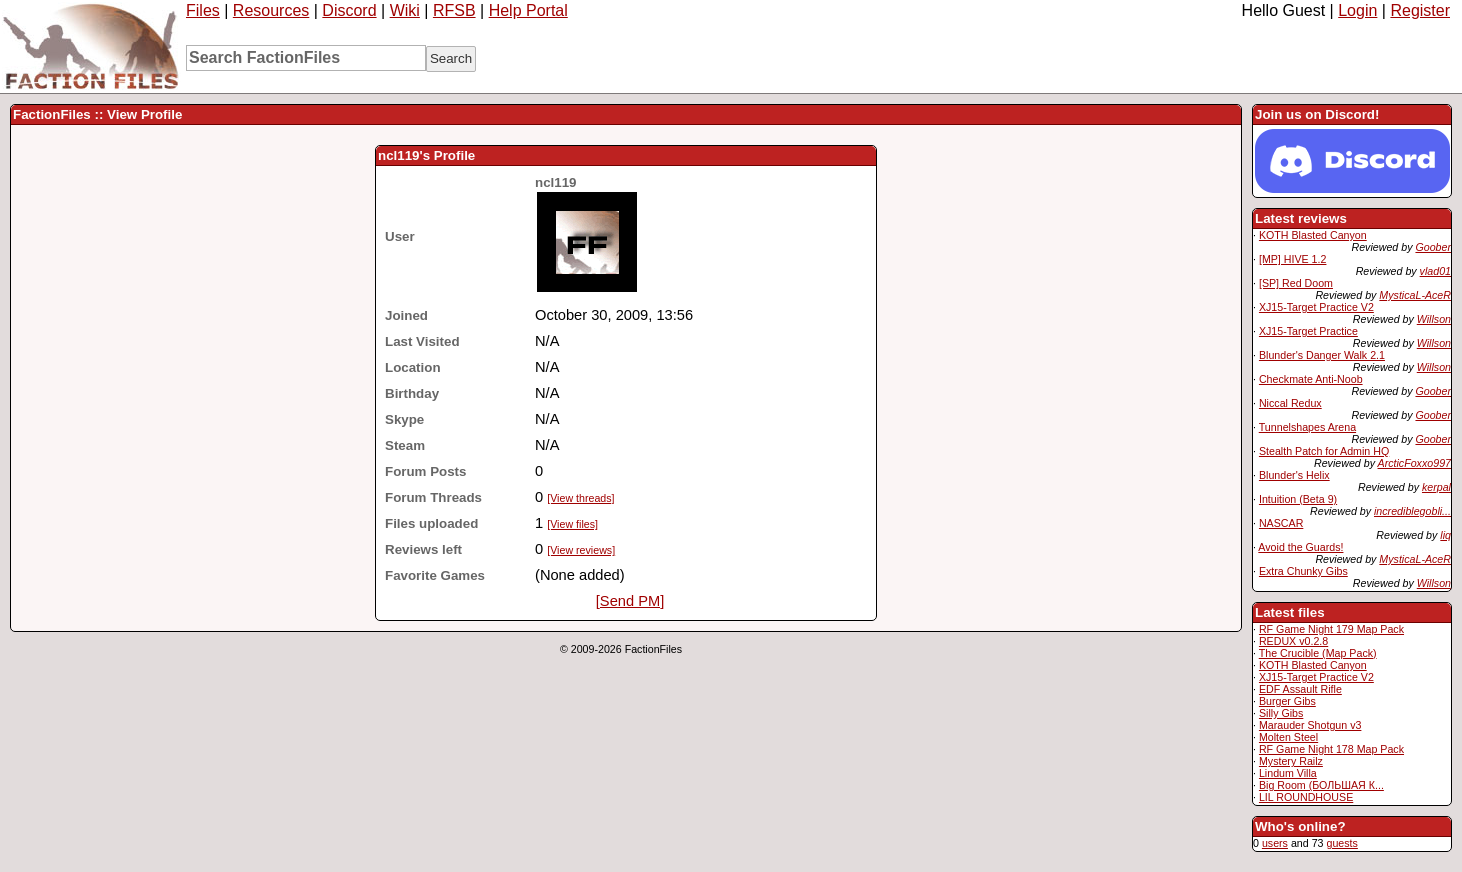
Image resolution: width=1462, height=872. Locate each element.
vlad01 (1435, 271)
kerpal (1436, 487)
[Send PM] (630, 601)
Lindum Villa (1288, 773)
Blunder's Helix (1294, 475)
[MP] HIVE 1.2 (1293, 259)
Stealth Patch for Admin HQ (1324, 451)
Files (203, 10)
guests (1341, 843)
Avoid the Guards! (1300, 547)
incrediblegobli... (1412, 511)
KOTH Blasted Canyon (1313, 235)
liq (1445, 535)
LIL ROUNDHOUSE (1306, 797)
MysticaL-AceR (1415, 295)
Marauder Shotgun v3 (1310, 725)
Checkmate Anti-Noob (1311, 379)
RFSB (454, 10)
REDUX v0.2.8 (1293, 641)
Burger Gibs (1287, 701)
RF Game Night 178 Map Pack (1331, 749)
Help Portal (528, 10)
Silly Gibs (1281, 713)
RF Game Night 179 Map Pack (1331, 629)
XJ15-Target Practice (1308, 331)
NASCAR (1281, 523)
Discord (349, 10)
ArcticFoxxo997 (1414, 463)
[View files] (572, 524)
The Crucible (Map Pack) (1318, 653)
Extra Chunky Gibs (1303, 571)
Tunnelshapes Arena (1307, 427)
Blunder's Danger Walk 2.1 (1322, 355)
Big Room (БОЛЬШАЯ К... (1321, 785)
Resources (271, 10)
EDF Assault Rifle (1300, 689)
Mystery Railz (1291, 761)
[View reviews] (581, 550)
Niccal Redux (1290, 403)
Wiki (405, 10)
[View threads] (580, 498)
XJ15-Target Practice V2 (1316, 307)
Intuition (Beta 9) (1298, 499)
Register (1420, 10)
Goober (1433, 247)
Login (1357, 10)
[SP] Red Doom (1296, 283)
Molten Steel (1288, 737)
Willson (1434, 319)
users (1275, 843)
